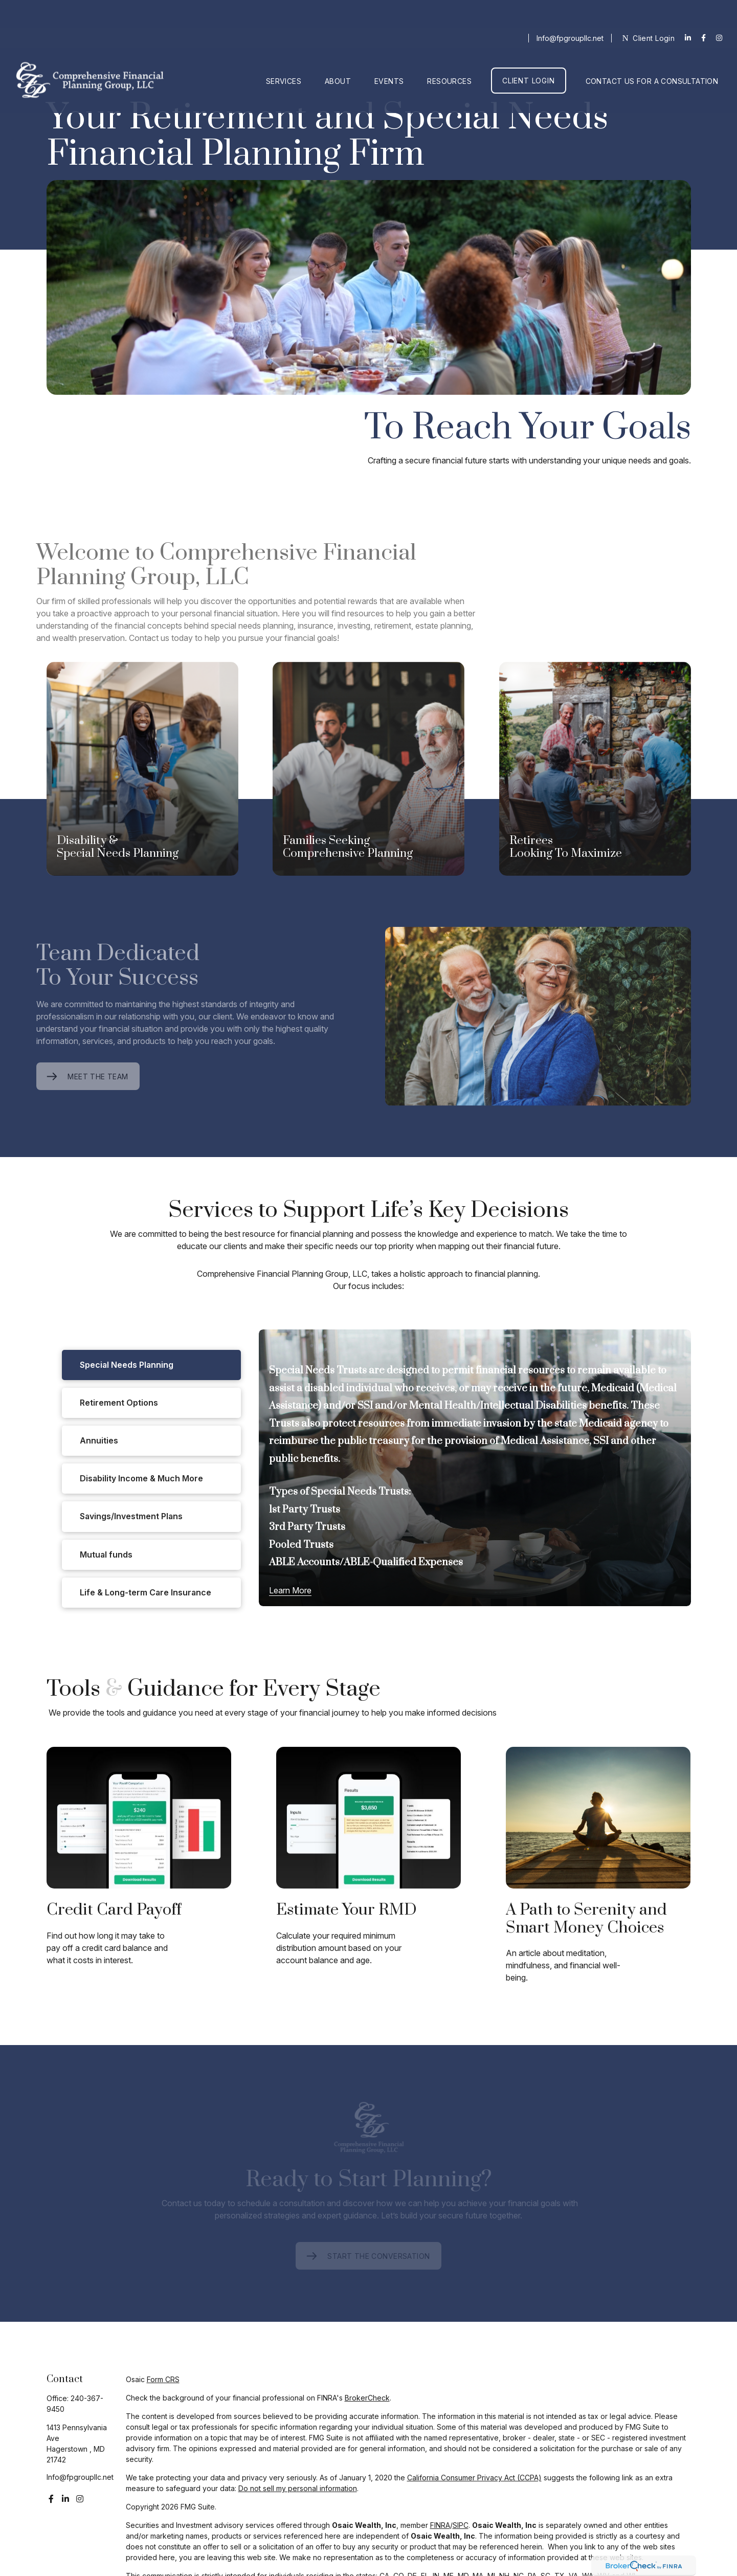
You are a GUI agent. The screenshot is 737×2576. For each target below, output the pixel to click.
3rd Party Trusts (307, 1527)
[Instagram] (79, 2498)
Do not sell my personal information (297, 2488)
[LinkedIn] (688, 10)
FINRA (440, 2525)
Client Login (648, 10)
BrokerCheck (367, 2397)
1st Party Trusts (304, 1509)
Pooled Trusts (301, 1545)
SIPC (460, 2525)
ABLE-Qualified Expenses (403, 1562)
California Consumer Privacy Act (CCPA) (474, 2477)
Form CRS (163, 2379)
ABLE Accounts (304, 1562)
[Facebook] (703, 10)
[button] (283, 53)
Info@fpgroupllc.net (570, 10)
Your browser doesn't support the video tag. (369, 287)
